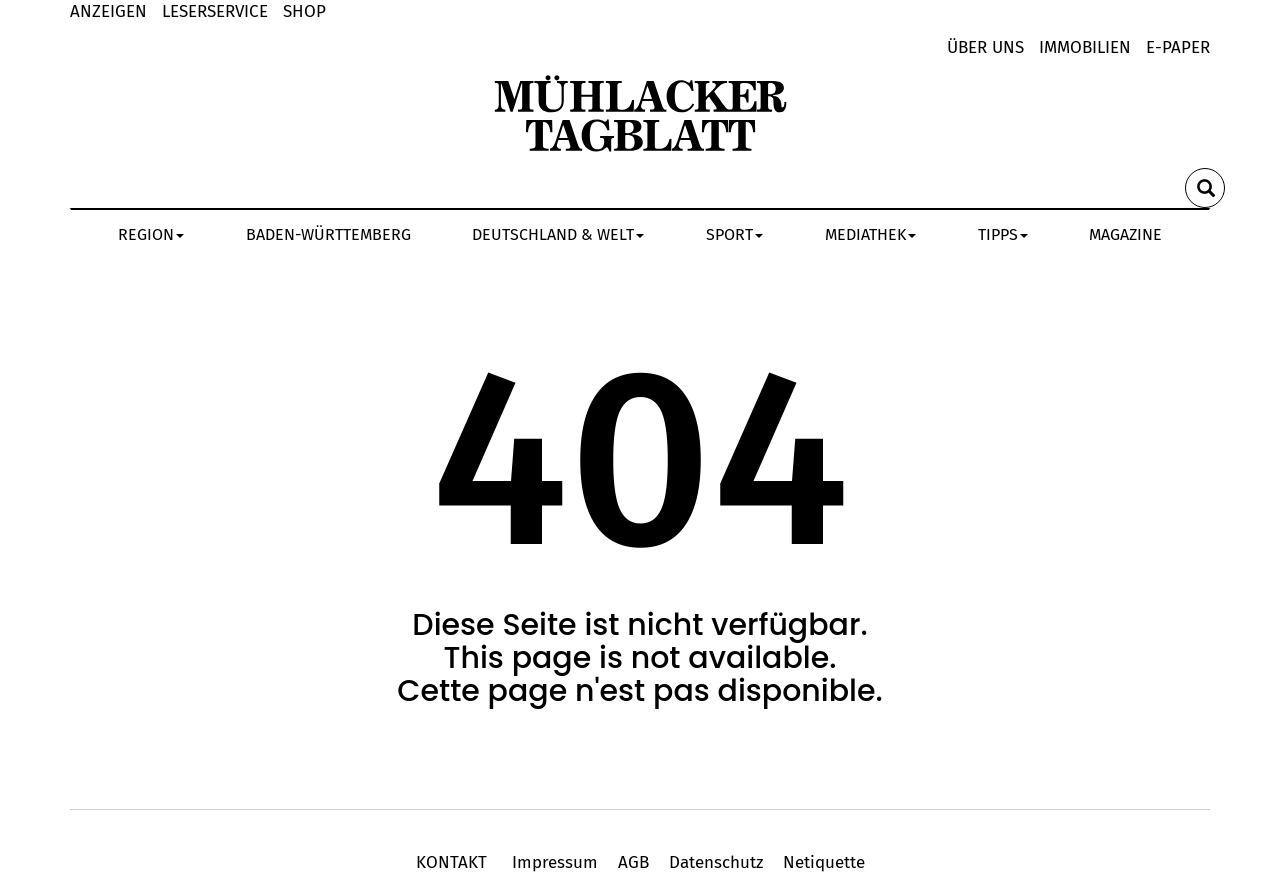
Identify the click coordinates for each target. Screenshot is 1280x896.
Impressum (555, 862)
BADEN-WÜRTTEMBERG (328, 234)
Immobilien (1085, 47)
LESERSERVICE (215, 11)
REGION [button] (151, 234)
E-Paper (1178, 47)
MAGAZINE (1125, 234)
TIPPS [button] (1003, 234)
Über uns (985, 47)
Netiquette (821, 862)
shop (304, 11)
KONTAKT (454, 862)
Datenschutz (716, 862)
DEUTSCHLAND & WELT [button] (558, 234)
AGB (633, 862)
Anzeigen (108, 11)
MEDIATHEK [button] (870, 234)
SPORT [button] (734, 234)
